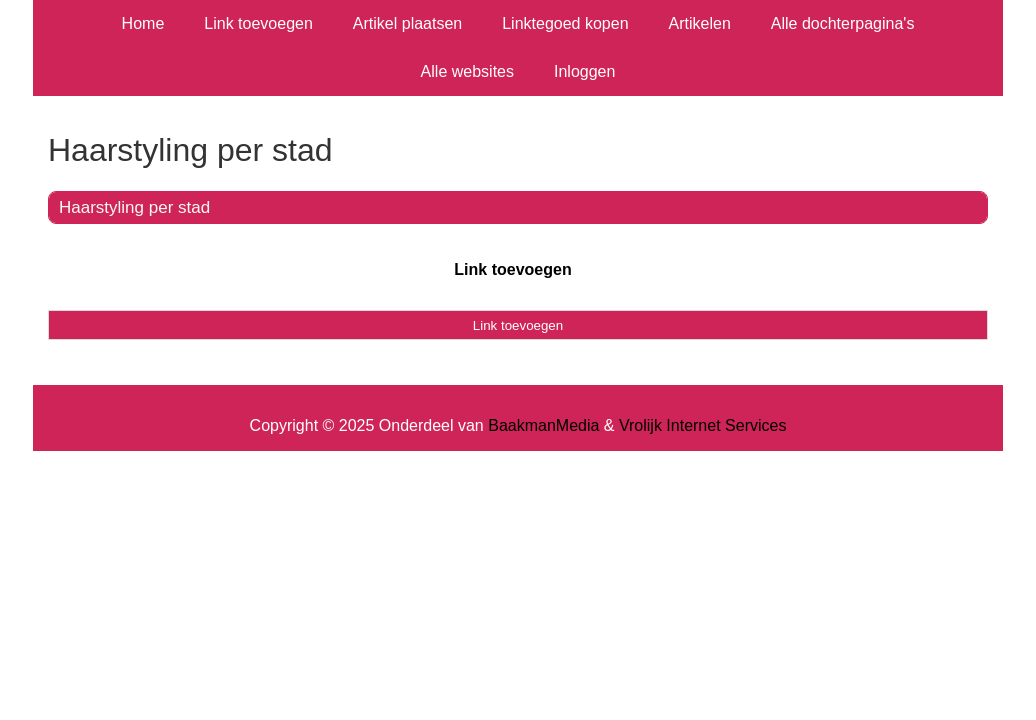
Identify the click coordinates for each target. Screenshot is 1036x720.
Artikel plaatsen (407, 23)
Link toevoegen (258, 23)
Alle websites (467, 71)
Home (143, 23)
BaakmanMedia (543, 425)
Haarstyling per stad (134, 207)
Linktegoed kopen (565, 23)
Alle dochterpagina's (843, 23)
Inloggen (584, 71)
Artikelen (700, 23)
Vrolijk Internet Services (702, 425)
